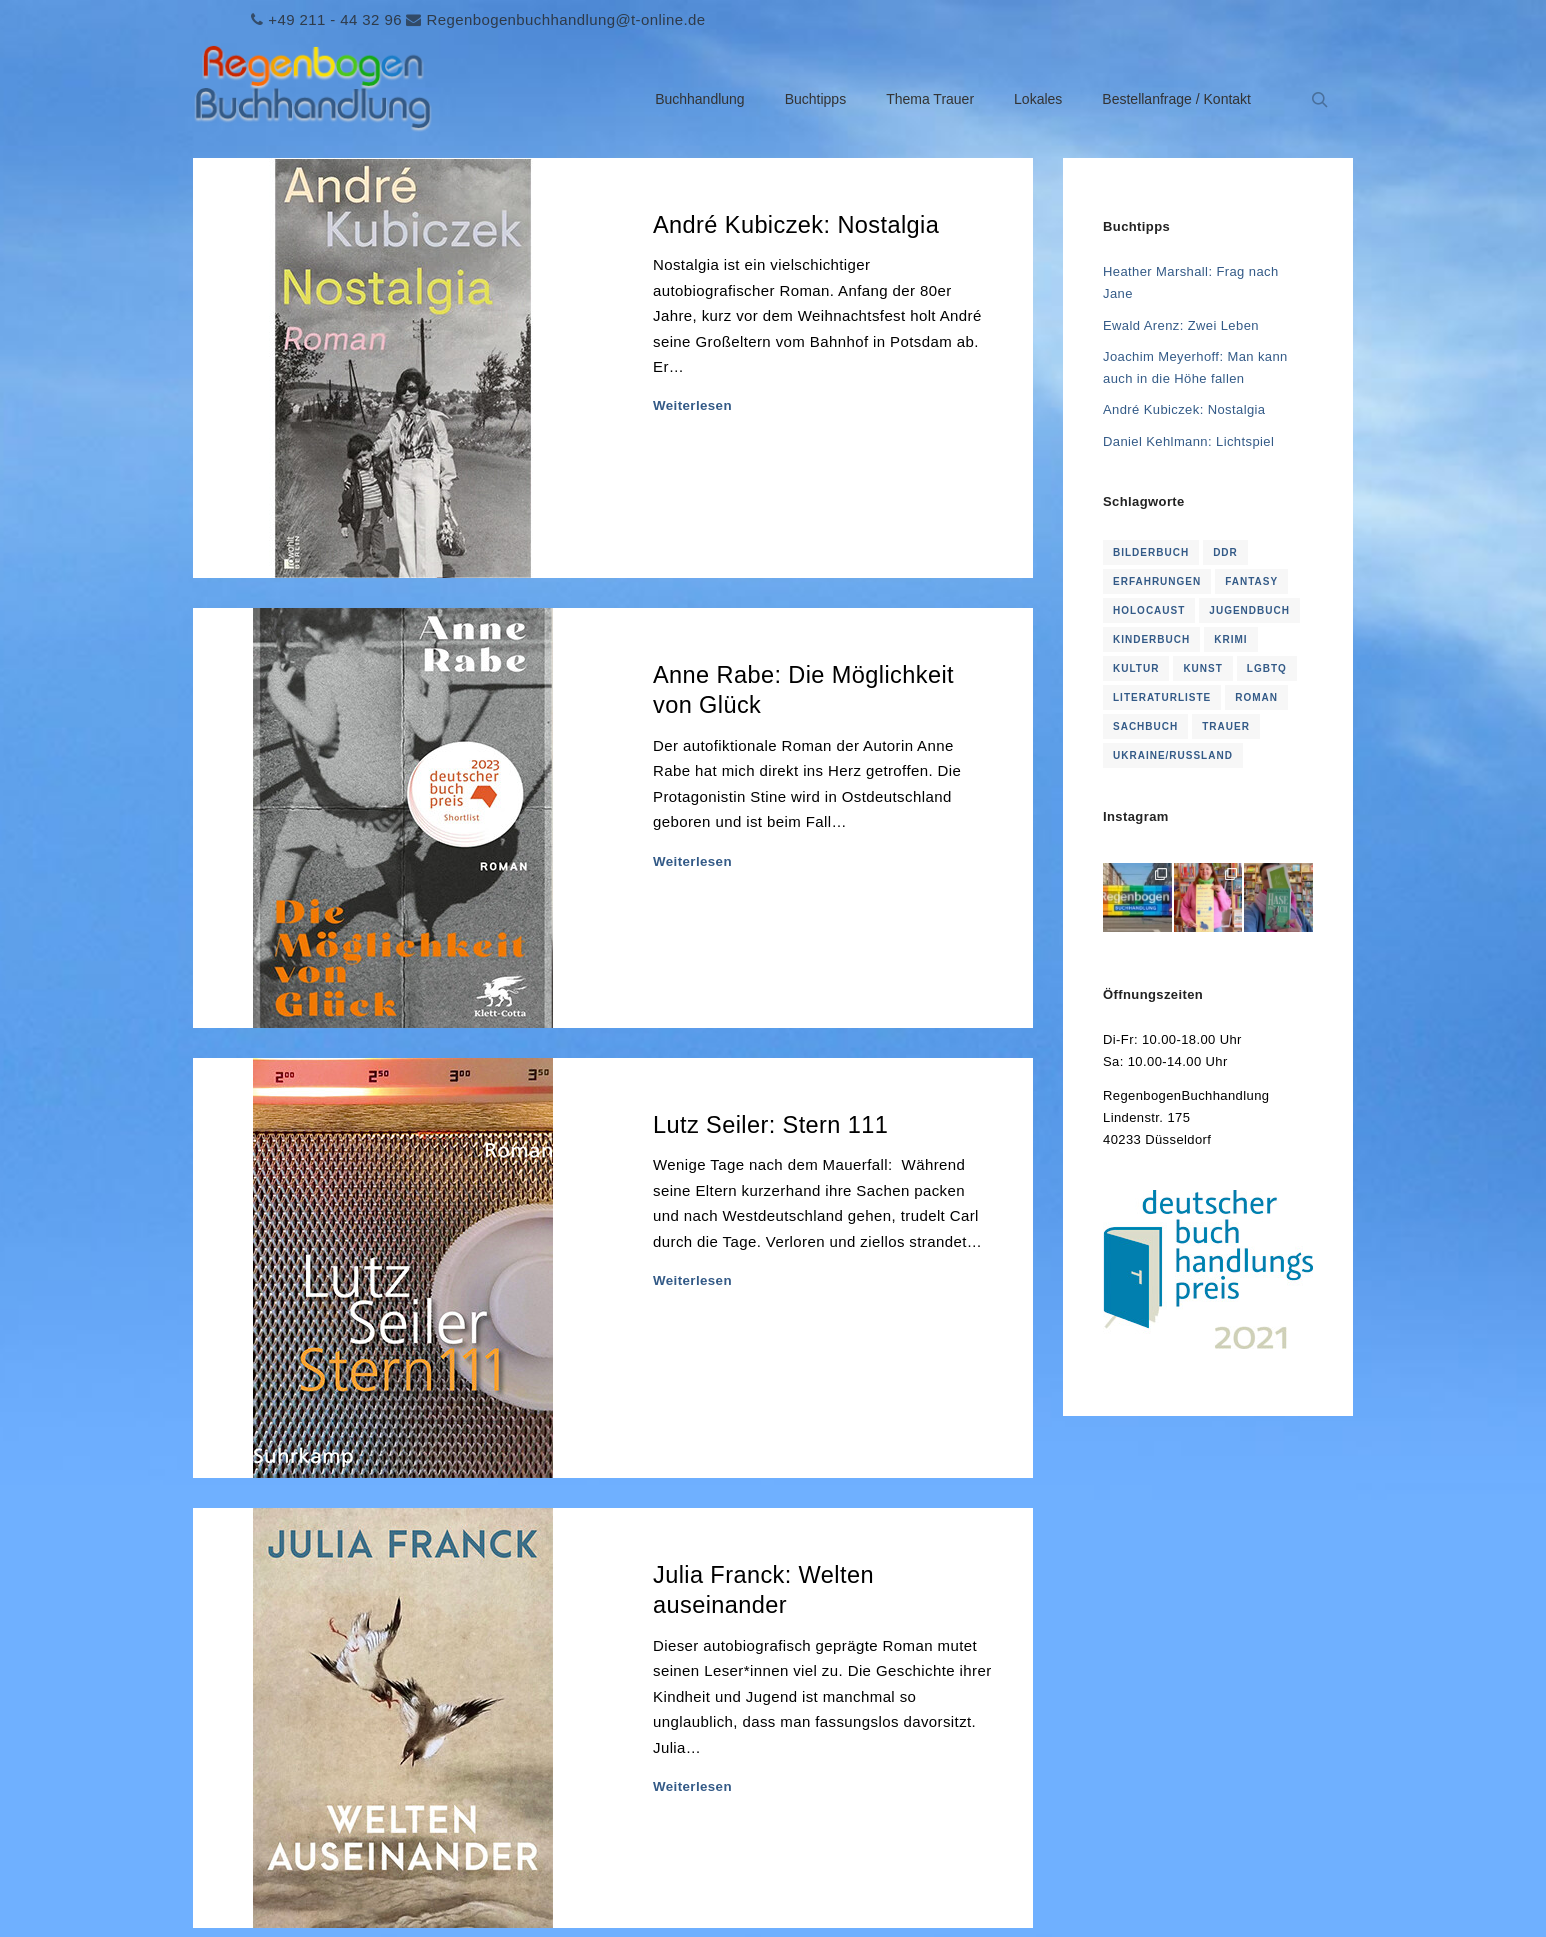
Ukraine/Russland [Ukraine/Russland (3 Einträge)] (1173, 755)
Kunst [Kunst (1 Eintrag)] (1202, 668)
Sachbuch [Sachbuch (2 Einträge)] (1145, 726)
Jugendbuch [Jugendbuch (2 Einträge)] (1249, 610)
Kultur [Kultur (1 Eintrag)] (1136, 668)
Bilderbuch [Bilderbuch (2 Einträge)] (1151, 552)
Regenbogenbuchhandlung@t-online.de (565, 19)
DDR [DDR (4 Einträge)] (1225, 552)
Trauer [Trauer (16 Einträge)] (1226, 726)
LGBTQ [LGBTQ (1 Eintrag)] (1267, 668)
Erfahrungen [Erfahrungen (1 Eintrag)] (1157, 581)
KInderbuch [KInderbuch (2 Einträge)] (1151, 639)
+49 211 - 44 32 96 (335, 19)
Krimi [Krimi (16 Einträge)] (1230, 639)
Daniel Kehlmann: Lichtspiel (1188, 441)
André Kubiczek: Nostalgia (796, 225)
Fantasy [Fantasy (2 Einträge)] (1251, 581)
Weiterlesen (692, 405)
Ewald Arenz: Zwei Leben (1181, 325)
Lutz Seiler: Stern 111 (770, 1125)
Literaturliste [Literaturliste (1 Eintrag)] (1162, 697)
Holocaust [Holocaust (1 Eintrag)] (1149, 610)
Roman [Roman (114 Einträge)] (1256, 697)
